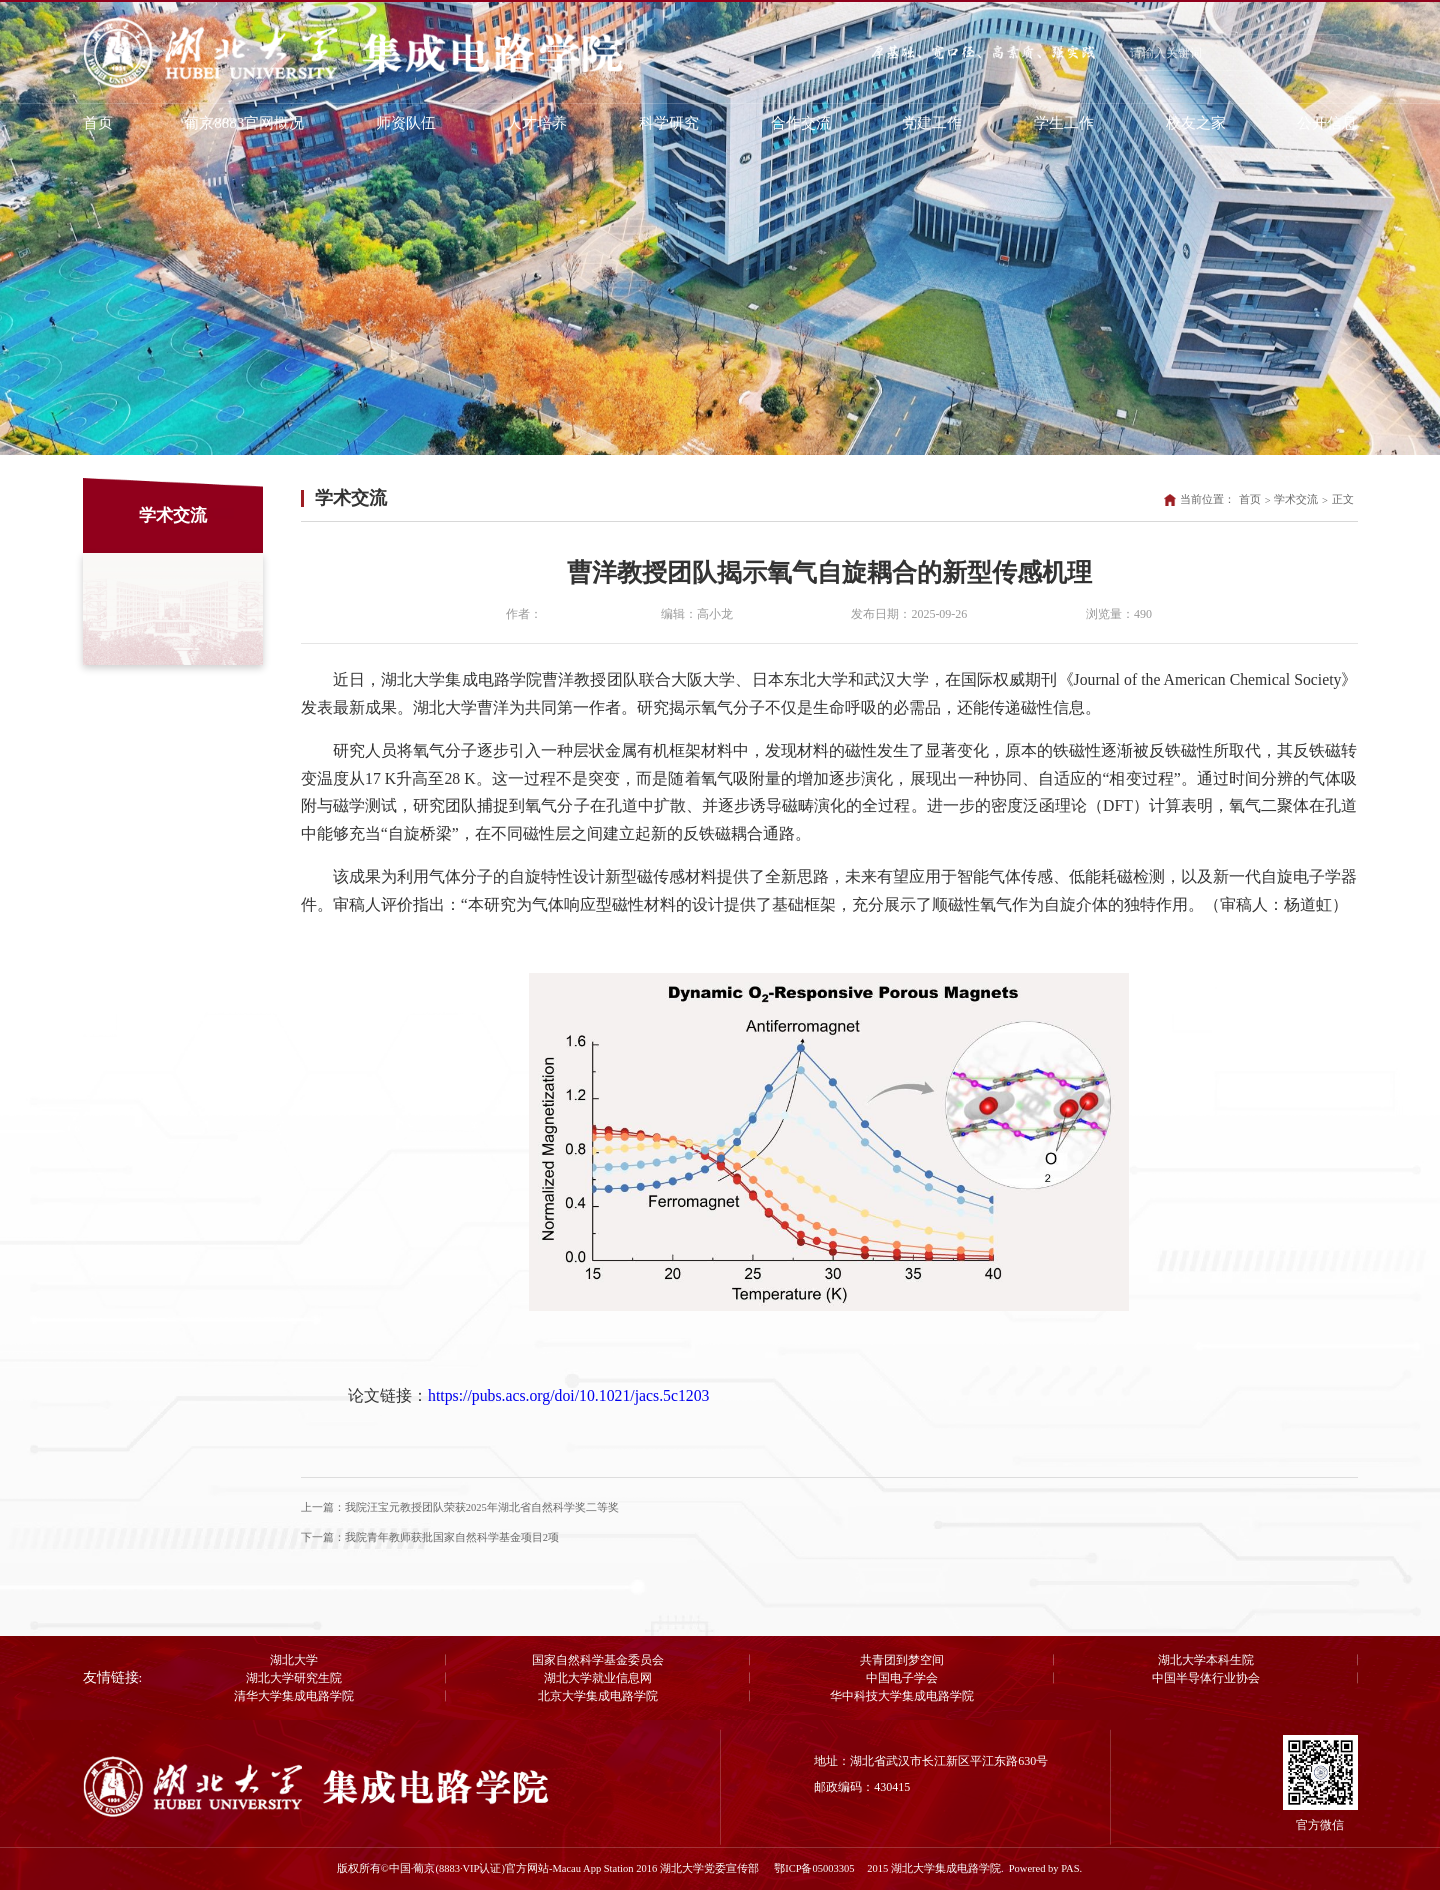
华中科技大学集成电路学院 (902, 1696)
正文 (1343, 499)
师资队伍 (406, 123)
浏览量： (1119, 614)
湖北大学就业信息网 (598, 1678)
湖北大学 (294, 1660)
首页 (98, 123)
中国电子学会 (902, 1678)
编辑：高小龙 (697, 614)
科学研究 (669, 123)
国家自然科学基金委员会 (598, 1660)
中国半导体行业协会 (1206, 1678)
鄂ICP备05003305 (815, 1868)
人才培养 (537, 123)
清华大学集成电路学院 (294, 1696)
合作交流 (801, 123)
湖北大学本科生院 (1206, 1660)
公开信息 (1327, 123)
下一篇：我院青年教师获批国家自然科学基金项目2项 (430, 1537)
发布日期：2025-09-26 (909, 614)
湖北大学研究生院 (294, 1678)
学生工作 (1064, 123)
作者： (524, 614)
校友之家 (1196, 123)
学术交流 (1296, 499)
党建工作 (932, 123)
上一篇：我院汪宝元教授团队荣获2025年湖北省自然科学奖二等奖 (460, 1507)
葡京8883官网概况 (244, 123)
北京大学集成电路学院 (598, 1696)
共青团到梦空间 (902, 1660)
